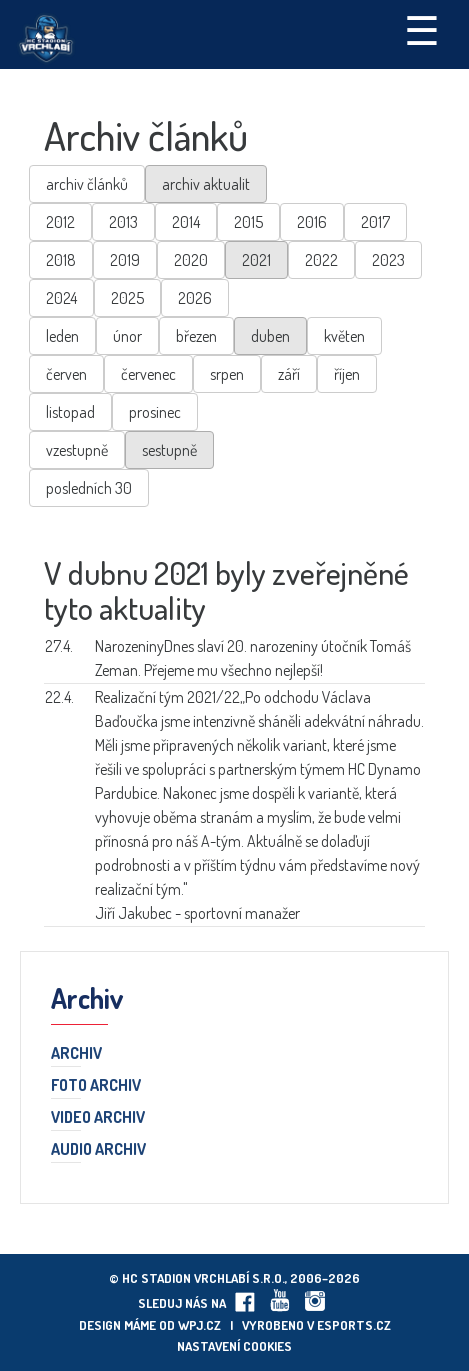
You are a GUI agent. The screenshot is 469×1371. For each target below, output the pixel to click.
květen (344, 336)
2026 (195, 298)
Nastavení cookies (234, 1346)
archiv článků (87, 184)
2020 (191, 260)
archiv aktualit (206, 184)
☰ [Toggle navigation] (422, 29)
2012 (60, 222)
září (289, 374)
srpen (227, 374)
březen (196, 336)
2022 (321, 260)
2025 (127, 298)
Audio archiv (98, 1150)
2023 (388, 260)
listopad (70, 412)
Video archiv (98, 1118)
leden (62, 336)
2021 (256, 260)
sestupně (169, 450)
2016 (312, 222)
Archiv (76, 1054)
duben (270, 336)
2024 (61, 298)
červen (66, 374)
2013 (123, 222)
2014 (186, 222)
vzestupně (77, 450)
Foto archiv (96, 1086)
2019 (125, 260)
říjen (347, 374)
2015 (248, 222)
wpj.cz (199, 1325)
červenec (148, 374)
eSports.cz (354, 1325)
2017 (375, 222)
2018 (61, 260)
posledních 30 (89, 488)
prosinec (155, 412)
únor (127, 336)
